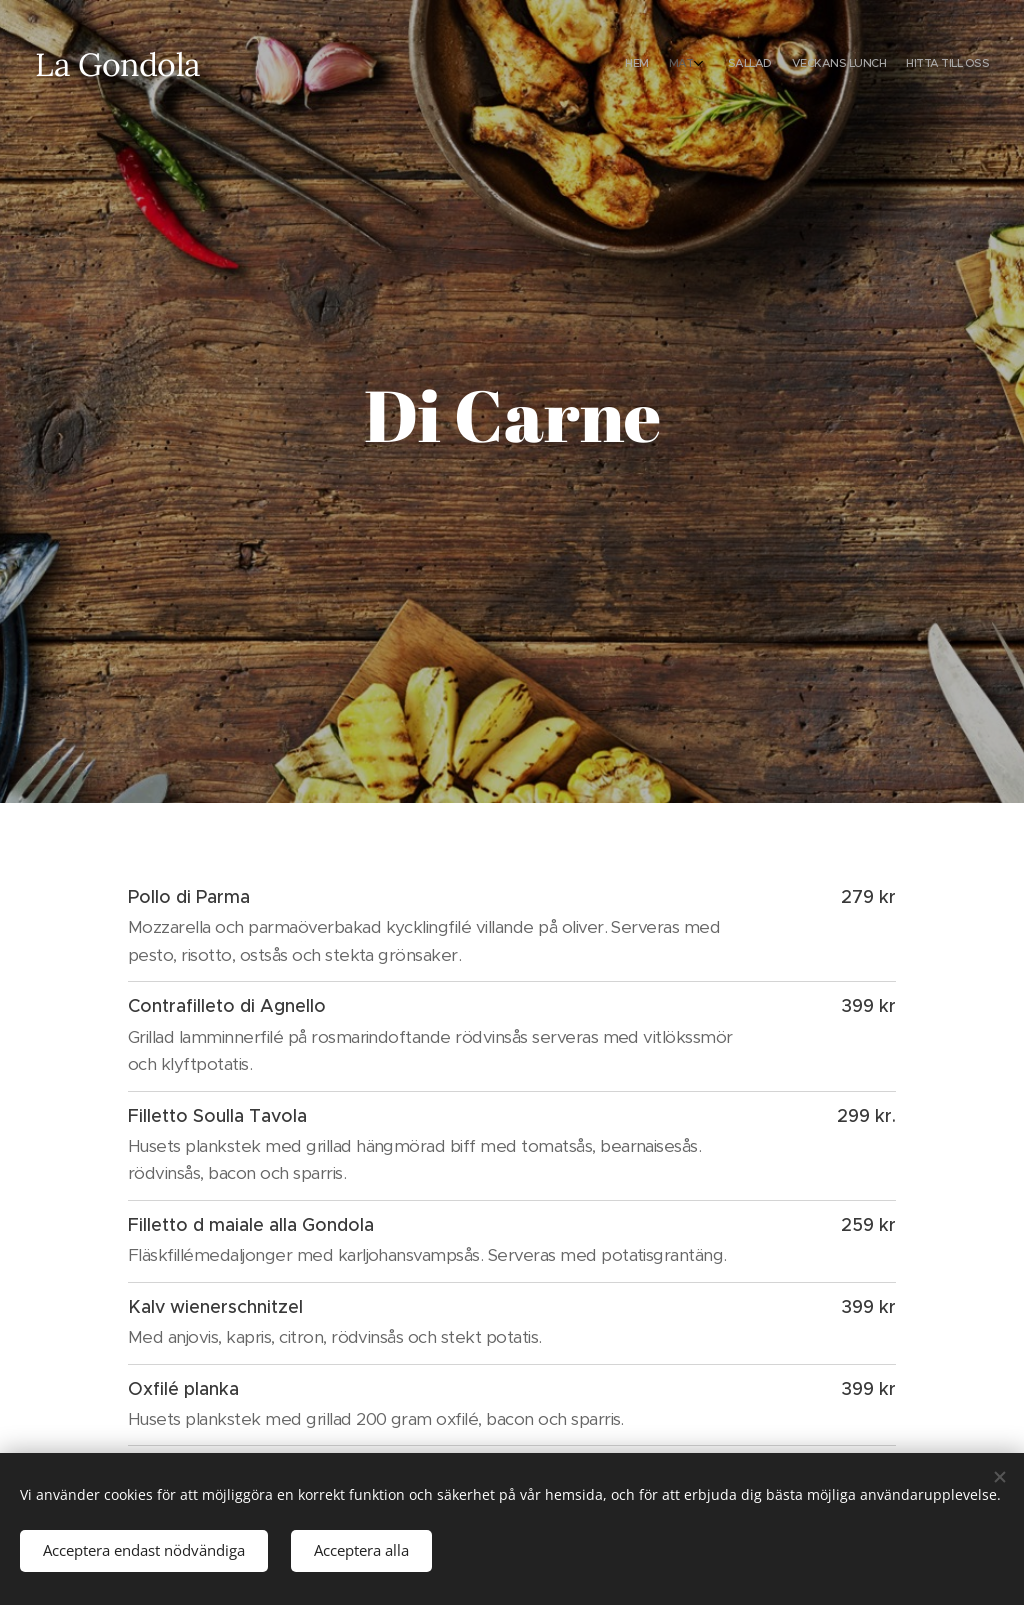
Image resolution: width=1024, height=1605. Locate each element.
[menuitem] (896, 65)
